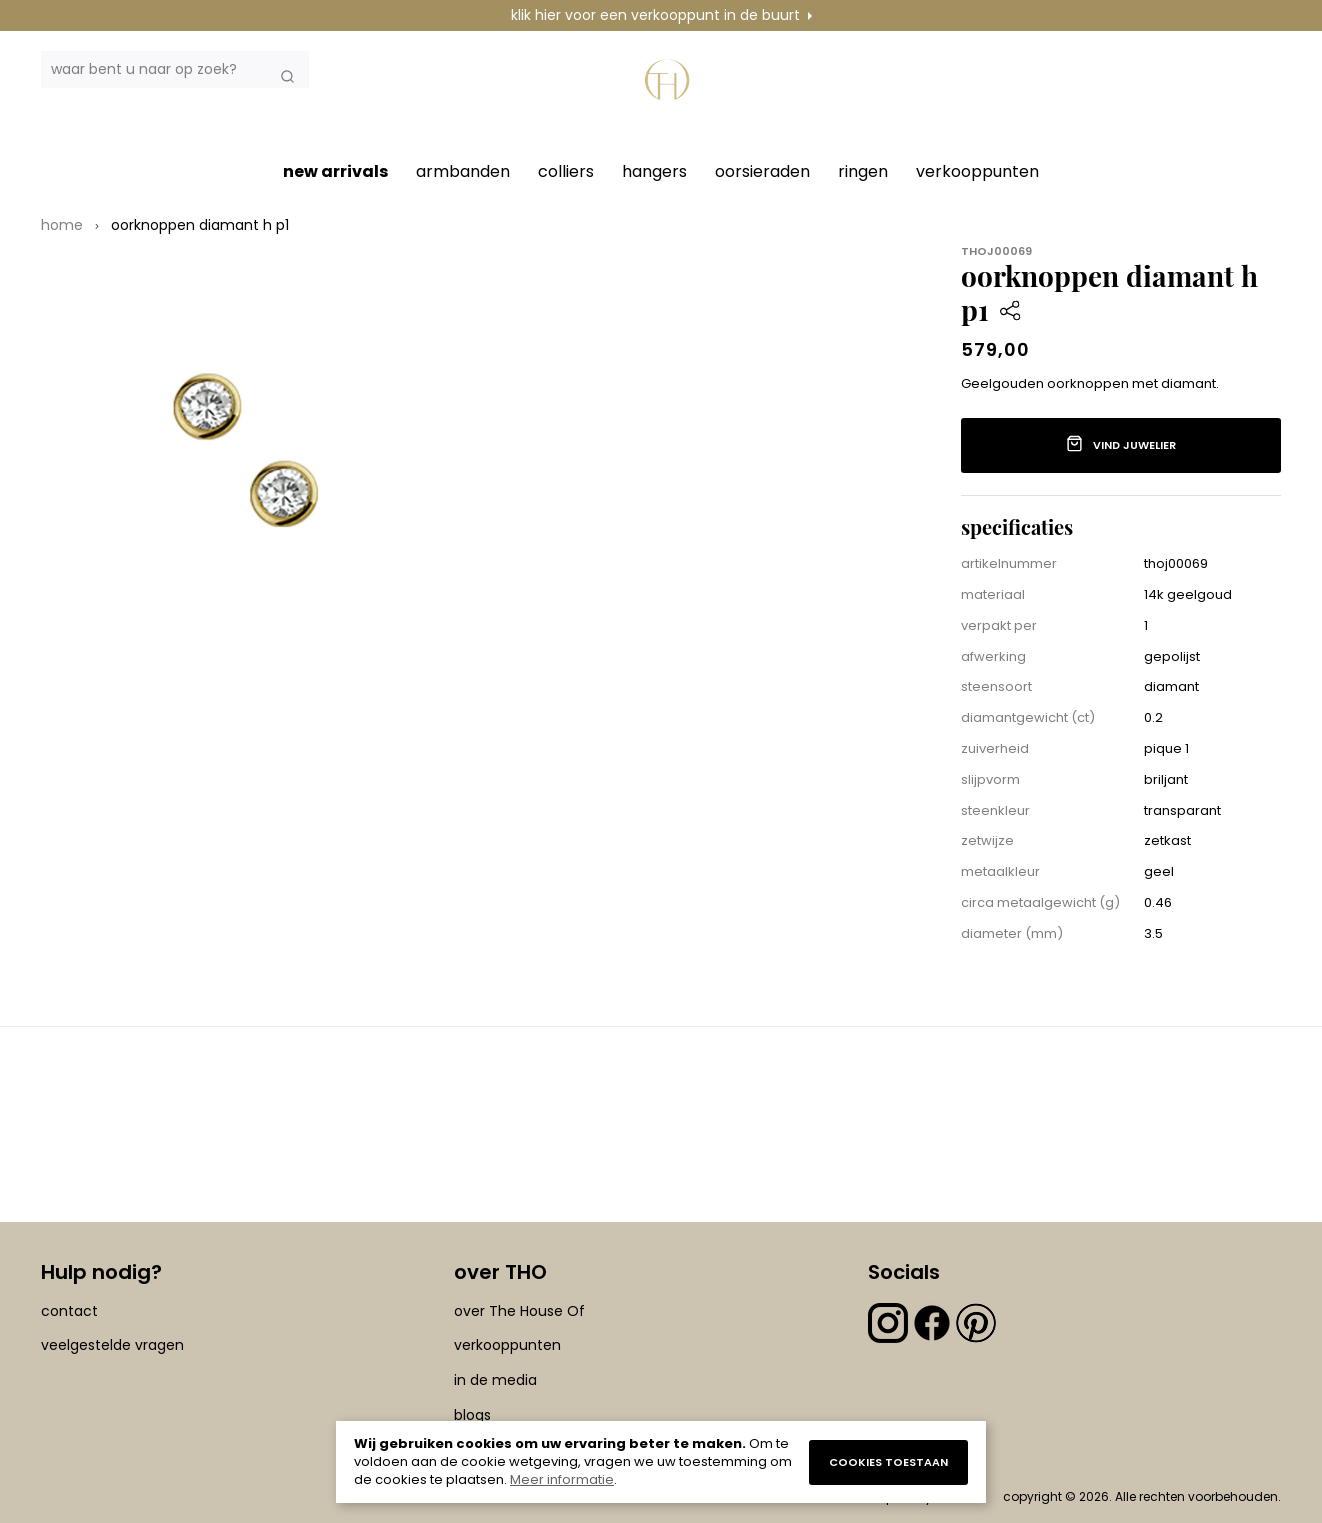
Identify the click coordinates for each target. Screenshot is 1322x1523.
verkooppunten (977, 171)
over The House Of (519, 1311)
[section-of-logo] (671, 92)
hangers (654, 171)
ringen (863, 171)
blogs (472, 1415)
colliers (566, 171)
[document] (661, 1462)
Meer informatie (562, 1479)
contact (69, 1311)
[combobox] (175, 69)
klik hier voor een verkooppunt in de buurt (655, 15)
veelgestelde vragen (112, 1346)
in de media (495, 1380)
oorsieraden (762, 171)
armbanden (463, 171)
